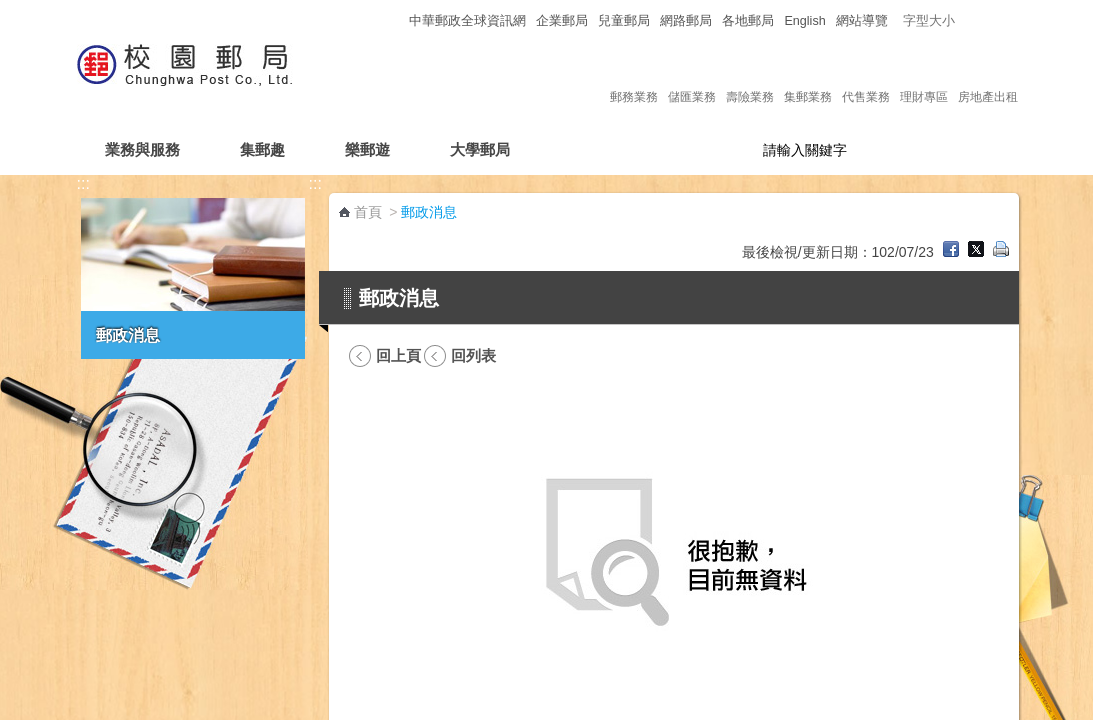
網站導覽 (862, 21)
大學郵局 (480, 149)
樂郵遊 (367, 149)
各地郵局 (748, 21)
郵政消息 (128, 335)
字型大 (1005, 20)
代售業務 (866, 76)
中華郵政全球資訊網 (467, 21)
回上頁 (398, 355)
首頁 (368, 212)
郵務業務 (634, 76)
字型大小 (929, 21)
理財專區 (924, 76)
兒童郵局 (624, 21)
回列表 (473, 355)
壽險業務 (750, 76)
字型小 (967, 20)
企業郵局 (562, 21)
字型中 (986, 20)
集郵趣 (262, 149)
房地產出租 (988, 76)
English (804, 21)
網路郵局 (686, 21)
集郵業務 (808, 76)
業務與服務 (142, 149)
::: (392, 20)
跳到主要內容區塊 (10, 10)
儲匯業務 (692, 76)
